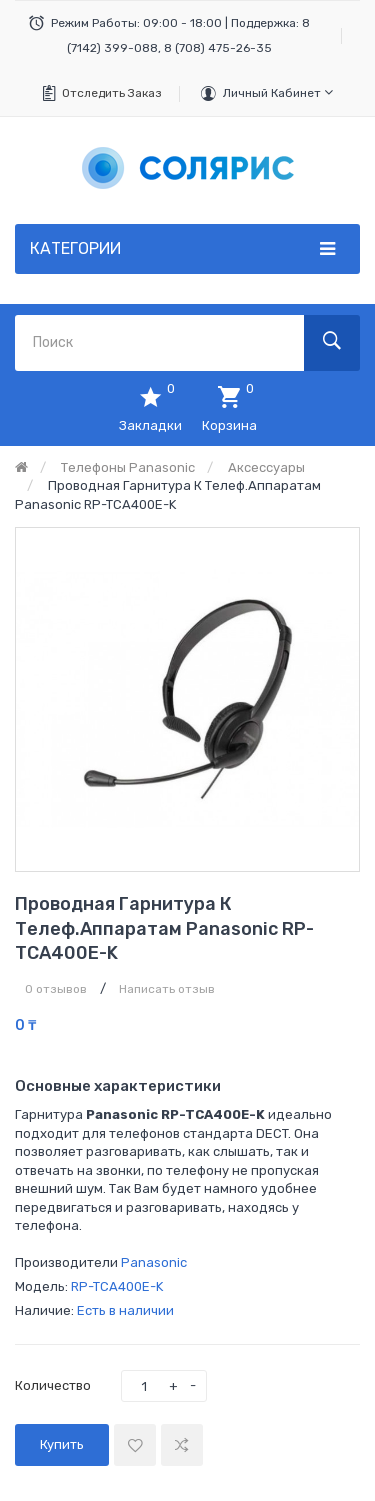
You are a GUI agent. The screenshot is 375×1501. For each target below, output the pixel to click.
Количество (53, 1385)
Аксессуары (266, 467)
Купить (62, 1444)
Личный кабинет (278, 92)
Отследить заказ (112, 93)
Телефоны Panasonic (128, 467)
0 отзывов (56, 989)
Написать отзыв (167, 989)
